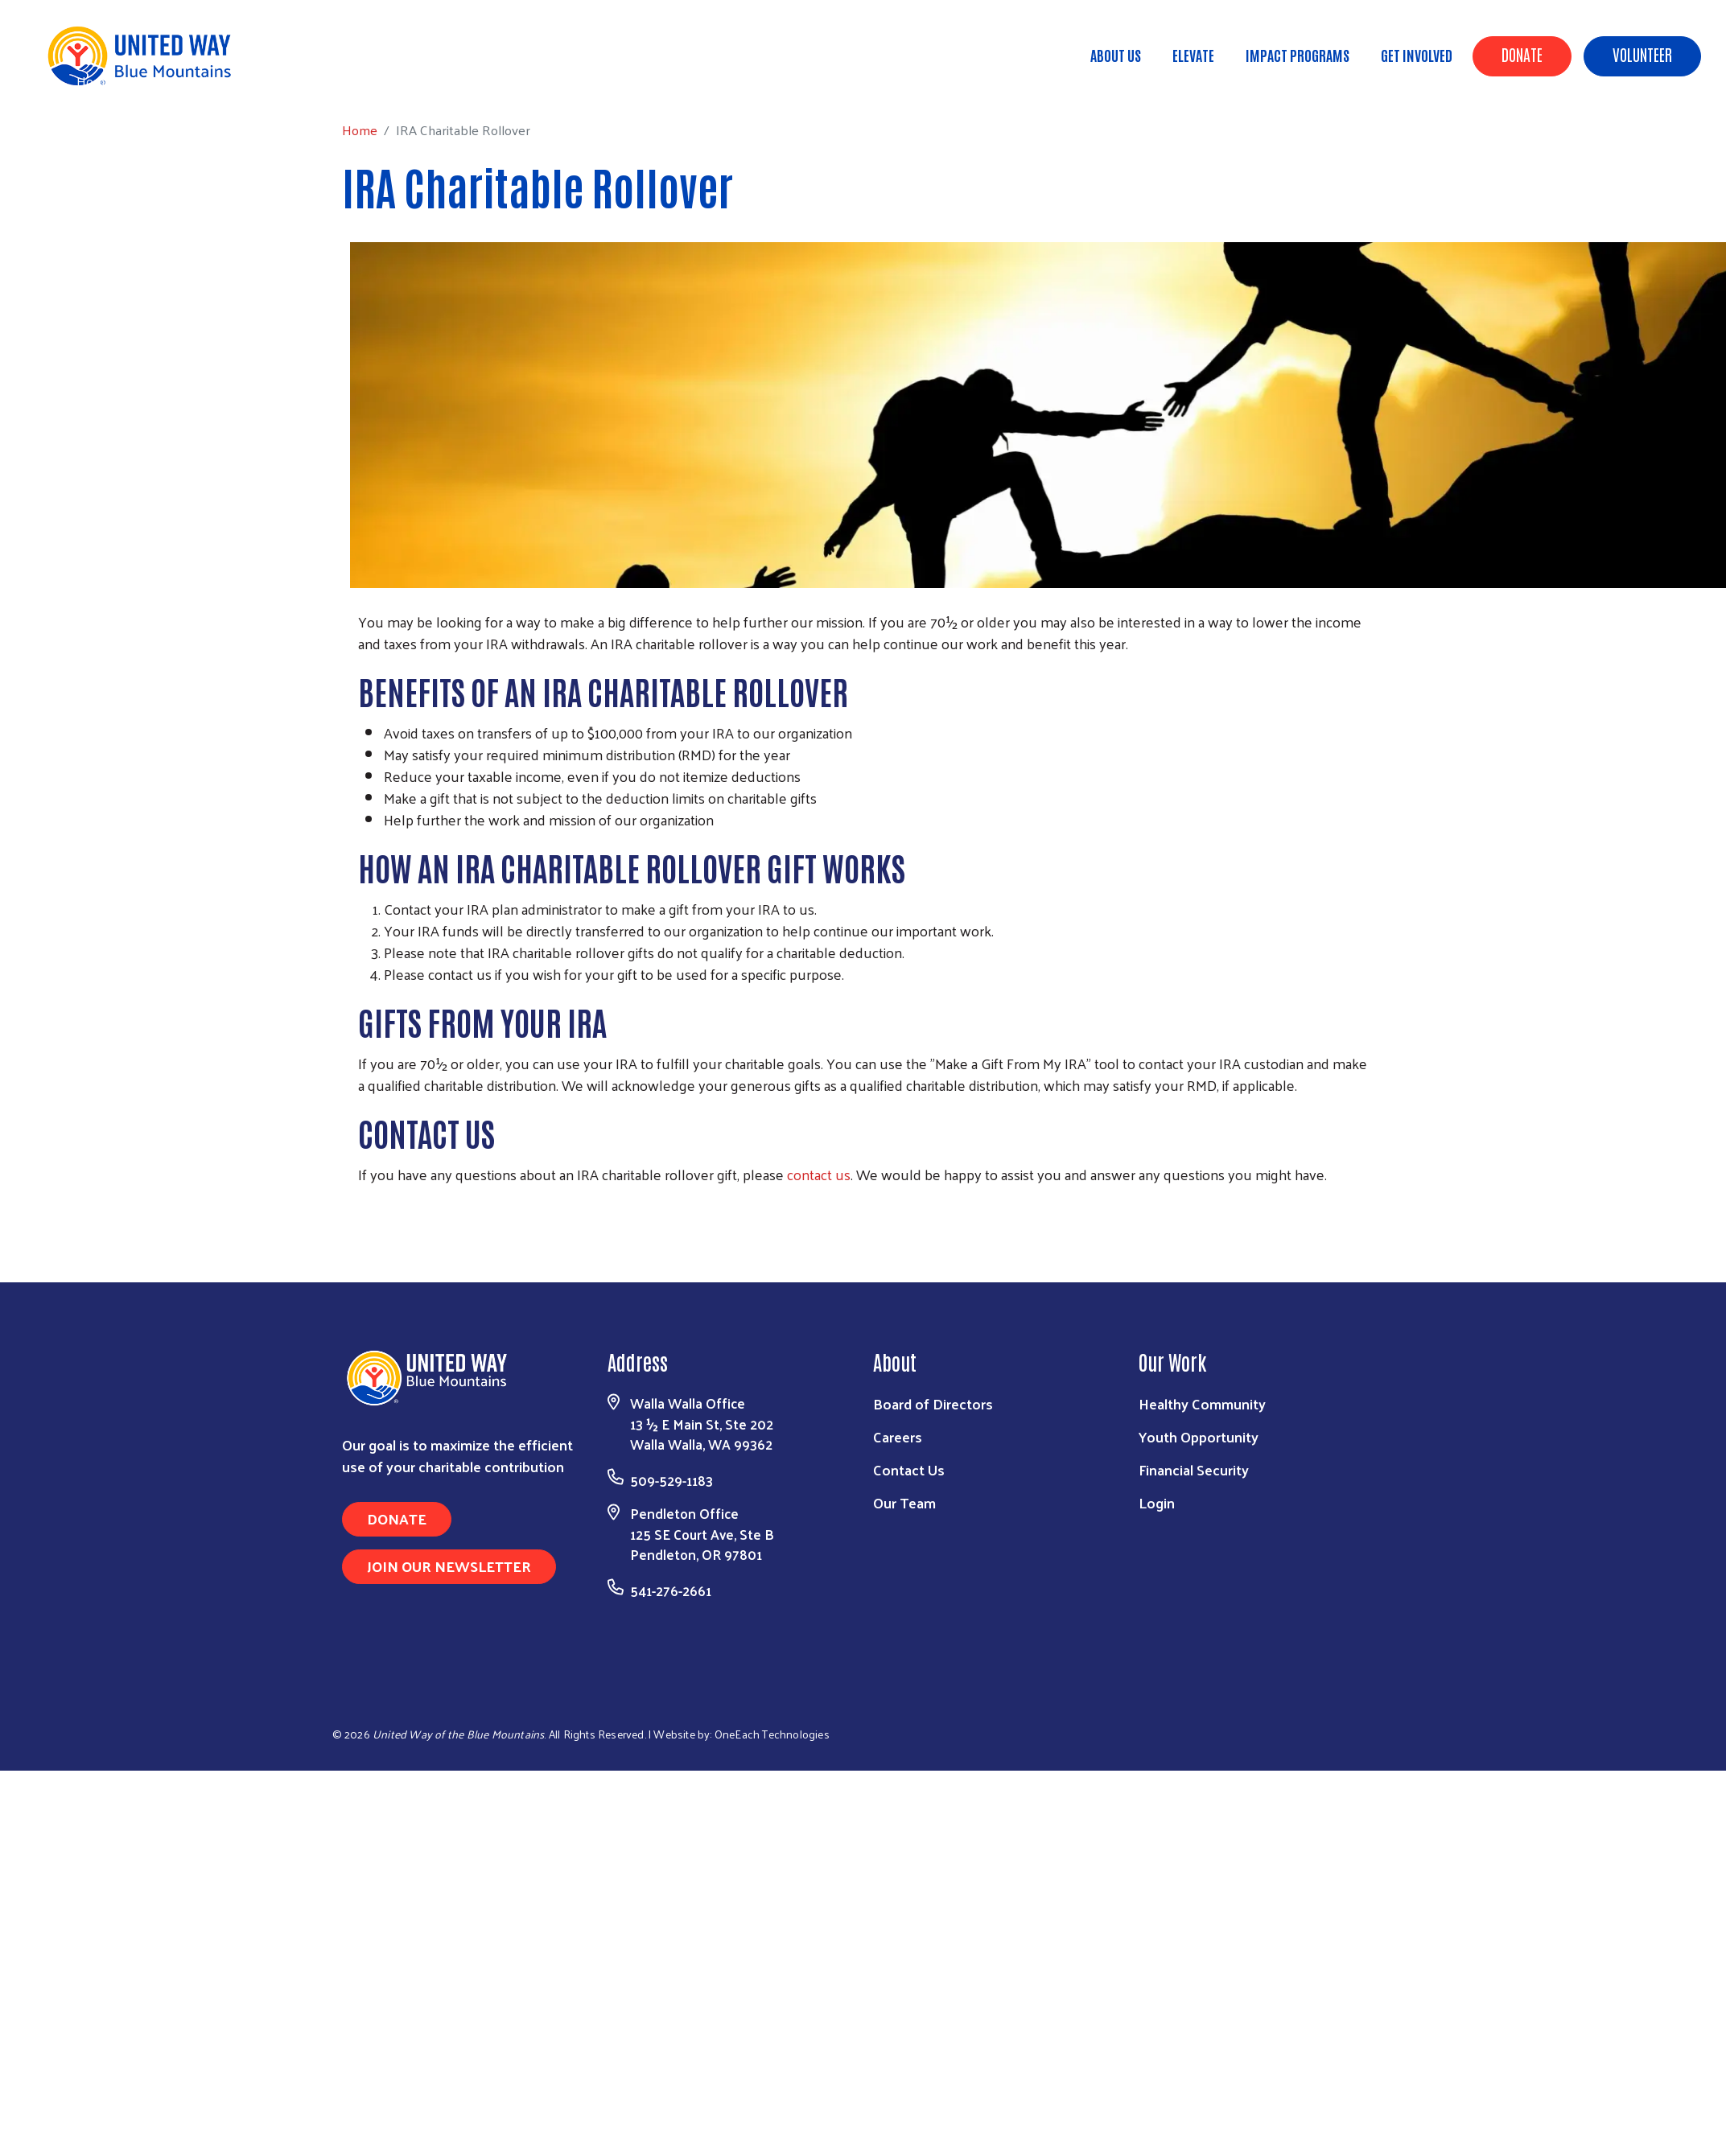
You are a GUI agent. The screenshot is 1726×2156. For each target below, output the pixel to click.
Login (1157, 1502)
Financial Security (1194, 1469)
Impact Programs (1297, 54)
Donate (1522, 53)
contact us (819, 1174)
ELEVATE (1193, 54)
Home (94, 81)
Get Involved (1416, 54)
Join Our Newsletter (449, 1566)
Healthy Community (1202, 1403)
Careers (897, 1436)
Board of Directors (933, 1403)
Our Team (904, 1502)
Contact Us (909, 1469)
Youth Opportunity (1198, 1436)
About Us (1115, 54)
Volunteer (1642, 53)
